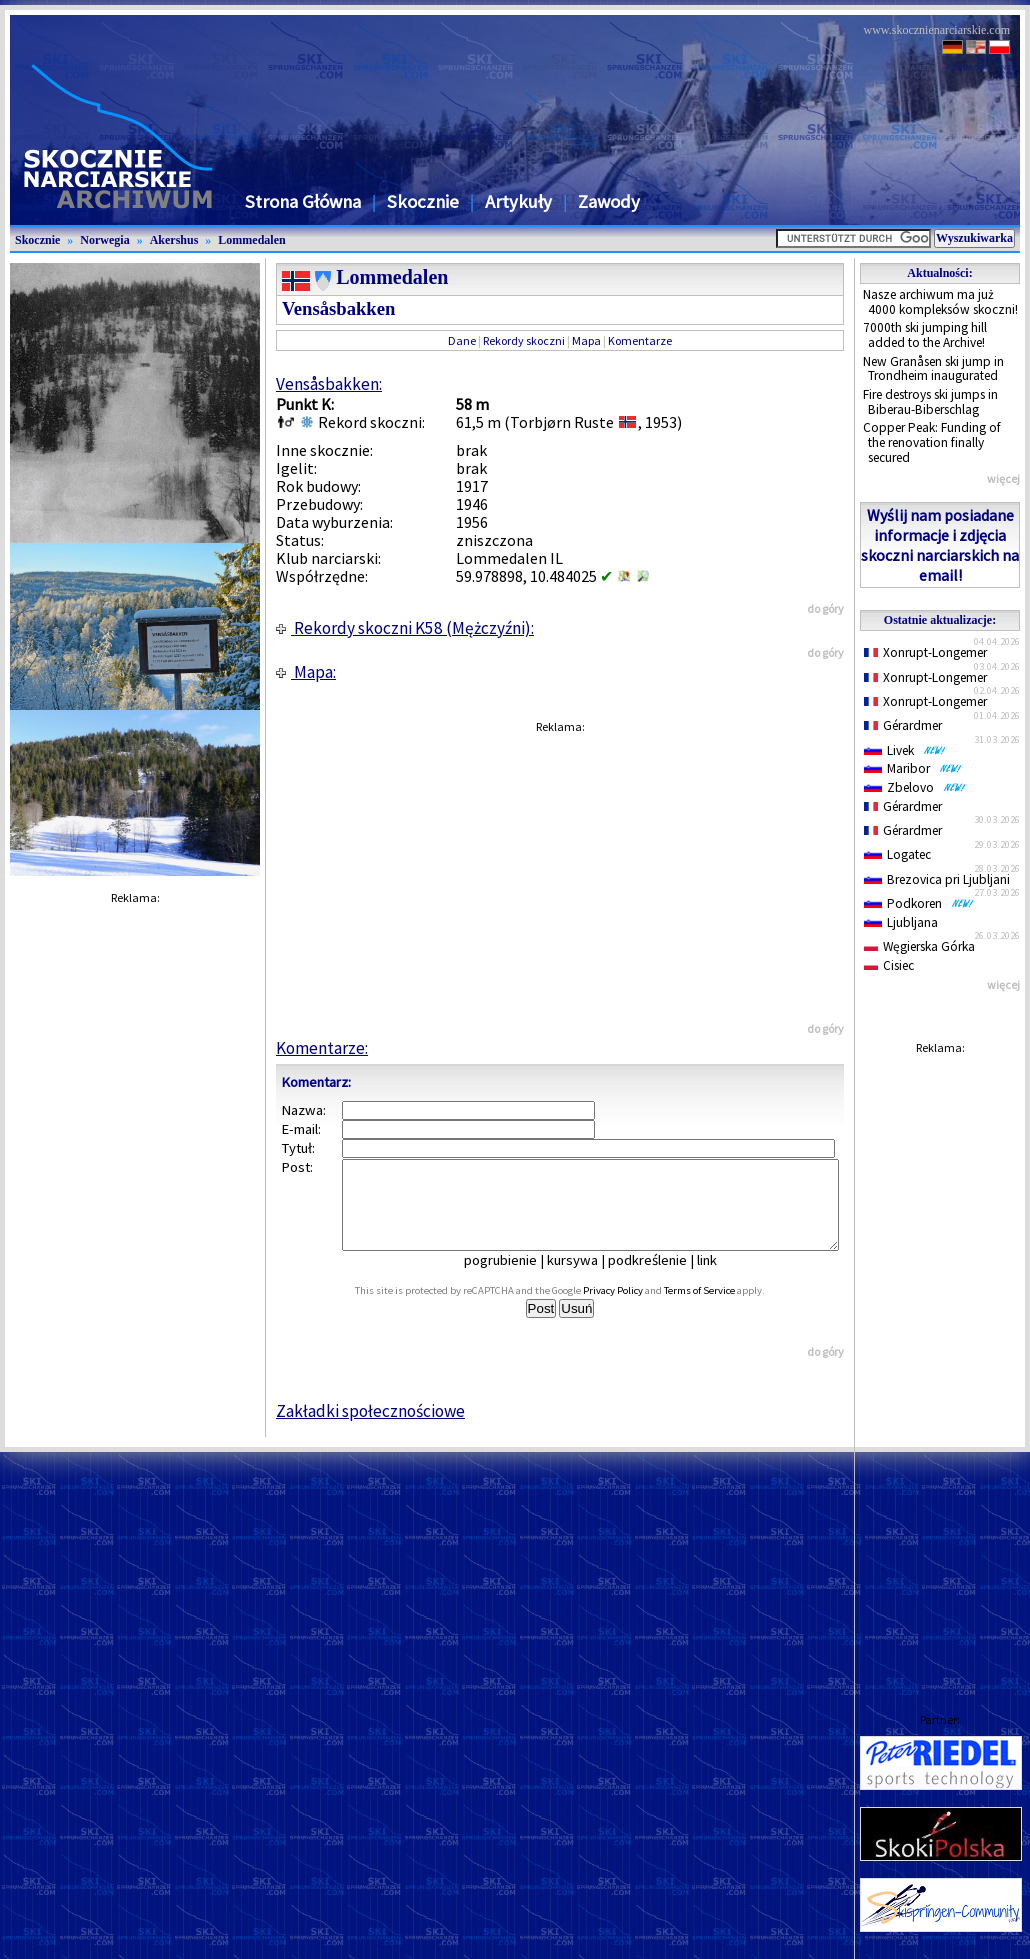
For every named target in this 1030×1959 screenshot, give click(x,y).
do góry (825, 608)
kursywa (586, 1278)
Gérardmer (903, 725)
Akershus (174, 240)
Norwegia (104, 240)
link (721, 1278)
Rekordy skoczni (524, 340)
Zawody (609, 201)
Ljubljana (901, 922)
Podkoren (919, 903)
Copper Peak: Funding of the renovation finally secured (932, 442)
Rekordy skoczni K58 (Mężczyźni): (405, 628)
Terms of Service (721, 1308)
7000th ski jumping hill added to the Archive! (925, 335)
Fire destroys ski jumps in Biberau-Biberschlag (930, 402)
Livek (905, 750)
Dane (462, 340)
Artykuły (518, 201)
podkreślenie (661, 1278)
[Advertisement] (940, 1364)
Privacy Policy (635, 1308)
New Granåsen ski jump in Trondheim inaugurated (933, 369)
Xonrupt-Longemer (925, 652)
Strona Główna (303, 201)
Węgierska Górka (919, 946)
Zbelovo (915, 787)
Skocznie (423, 201)
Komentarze (640, 340)
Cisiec (889, 965)
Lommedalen (251, 240)
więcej (1003, 478)
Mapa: (306, 672)
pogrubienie (514, 1278)
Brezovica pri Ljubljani (937, 879)
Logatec (897, 854)
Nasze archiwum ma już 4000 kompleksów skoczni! (940, 302)
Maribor (913, 768)
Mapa (586, 340)
